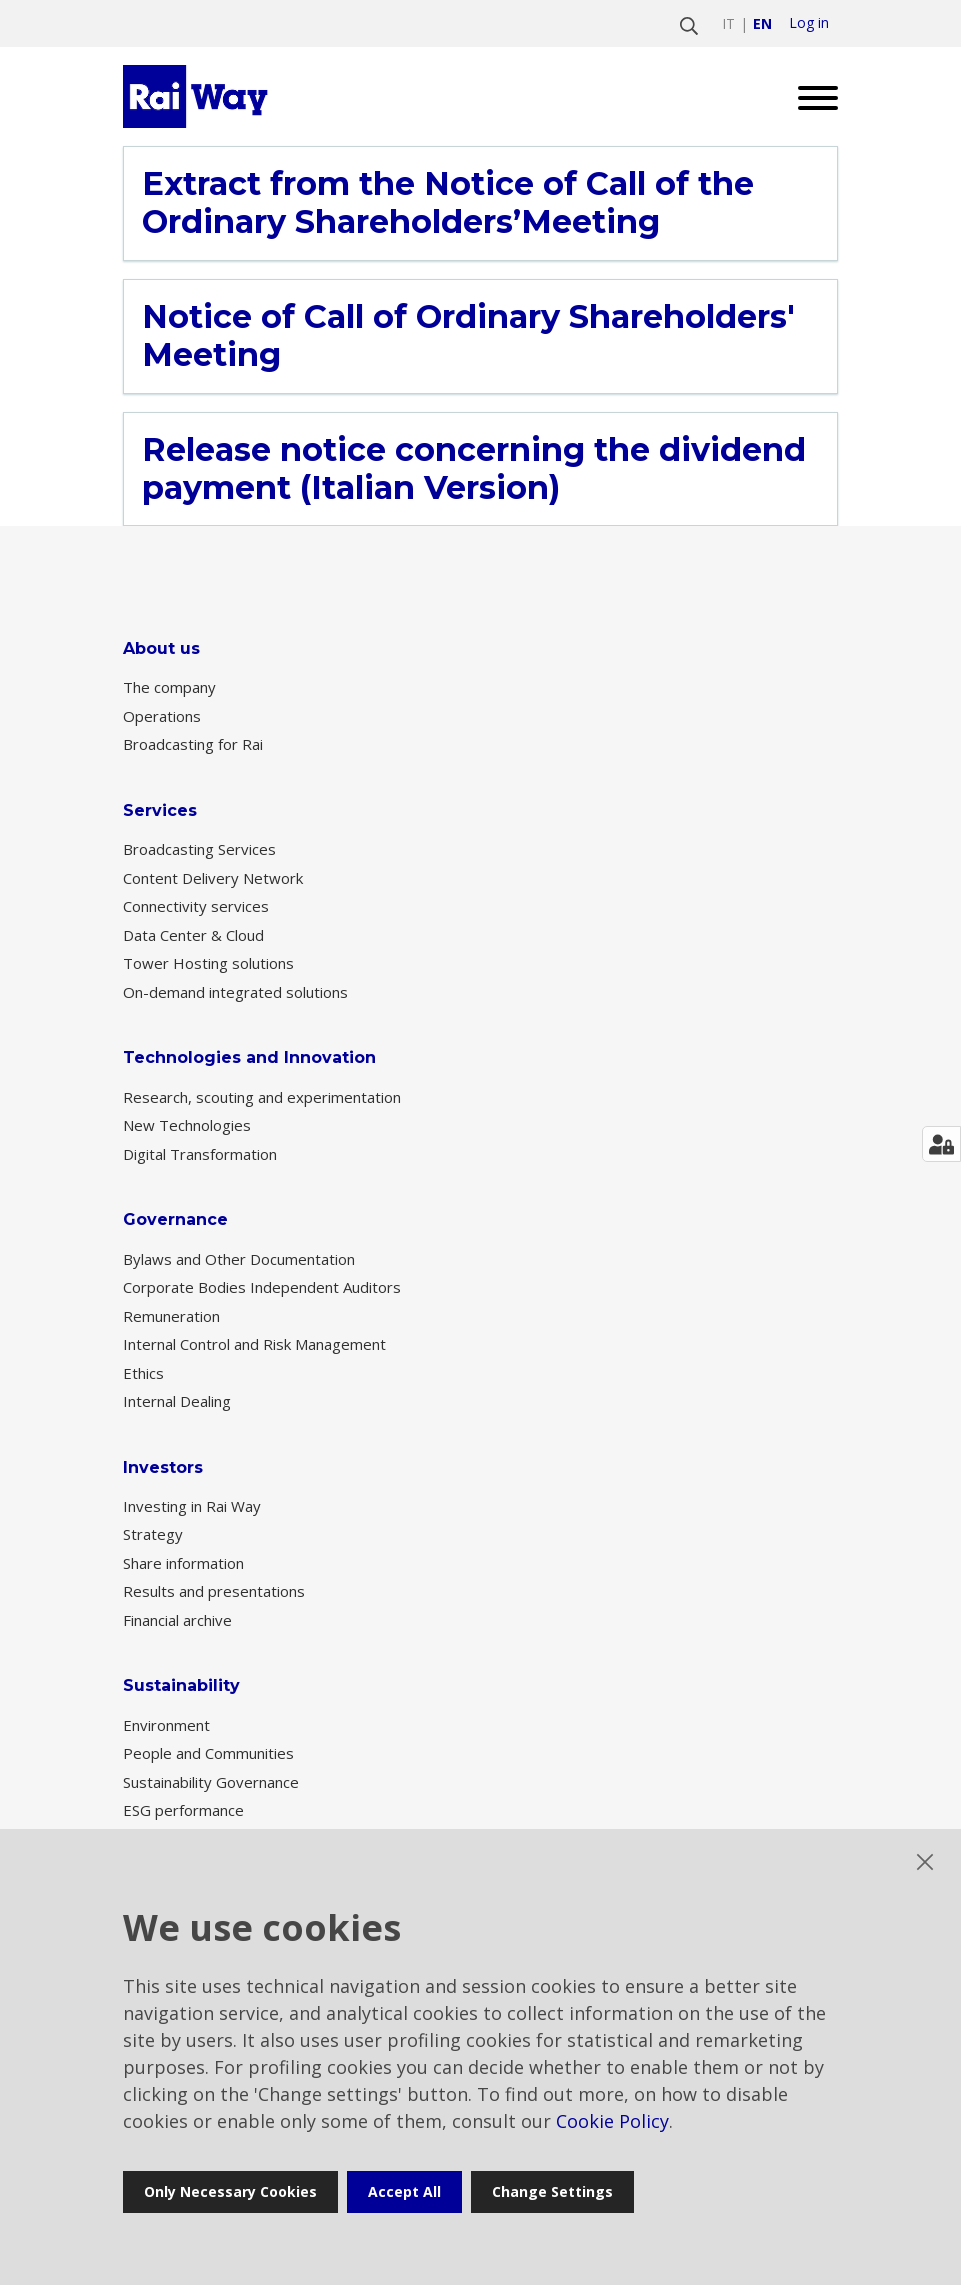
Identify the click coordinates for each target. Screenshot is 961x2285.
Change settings (552, 2191)
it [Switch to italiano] (728, 23)
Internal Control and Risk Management (254, 1344)
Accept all (404, 2191)
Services (160, 810)
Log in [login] (809, 23)
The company (169, 687)
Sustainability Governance (211, 1782)
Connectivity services (196, 906)
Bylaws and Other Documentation (239, 1259)
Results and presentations (214, 1591)
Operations (162, 716)
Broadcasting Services (199, 849)
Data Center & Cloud (193, 935)
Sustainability (181, 1685)
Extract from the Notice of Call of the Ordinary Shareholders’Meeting (448, 203)
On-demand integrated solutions (235, 992)
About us (161, 648)
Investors (163, 1467)
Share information (183, 1563)
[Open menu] (810, 96)
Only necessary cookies (230, 2191)
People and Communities (208, 1753)
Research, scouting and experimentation (262, 1097)
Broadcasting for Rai (193, 744)
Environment (166, 1725)
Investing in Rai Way (192, 1506)
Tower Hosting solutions (208, 963)
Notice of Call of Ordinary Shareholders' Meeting (468, 336)
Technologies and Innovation (249, 1057)
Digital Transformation (200, 1154)
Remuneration (171, 1316)
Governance (175, 1219)
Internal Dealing (177, 1401)
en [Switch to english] (762, 23)
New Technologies (187, 1125)
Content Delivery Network (213, 878)
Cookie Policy (612, 2121)
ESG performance (183, 1810)
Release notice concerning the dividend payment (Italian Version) (474, 469)
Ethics (143, 1373)
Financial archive (177, 1620)
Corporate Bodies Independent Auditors (262, 1287)
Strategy (153, 1534)
